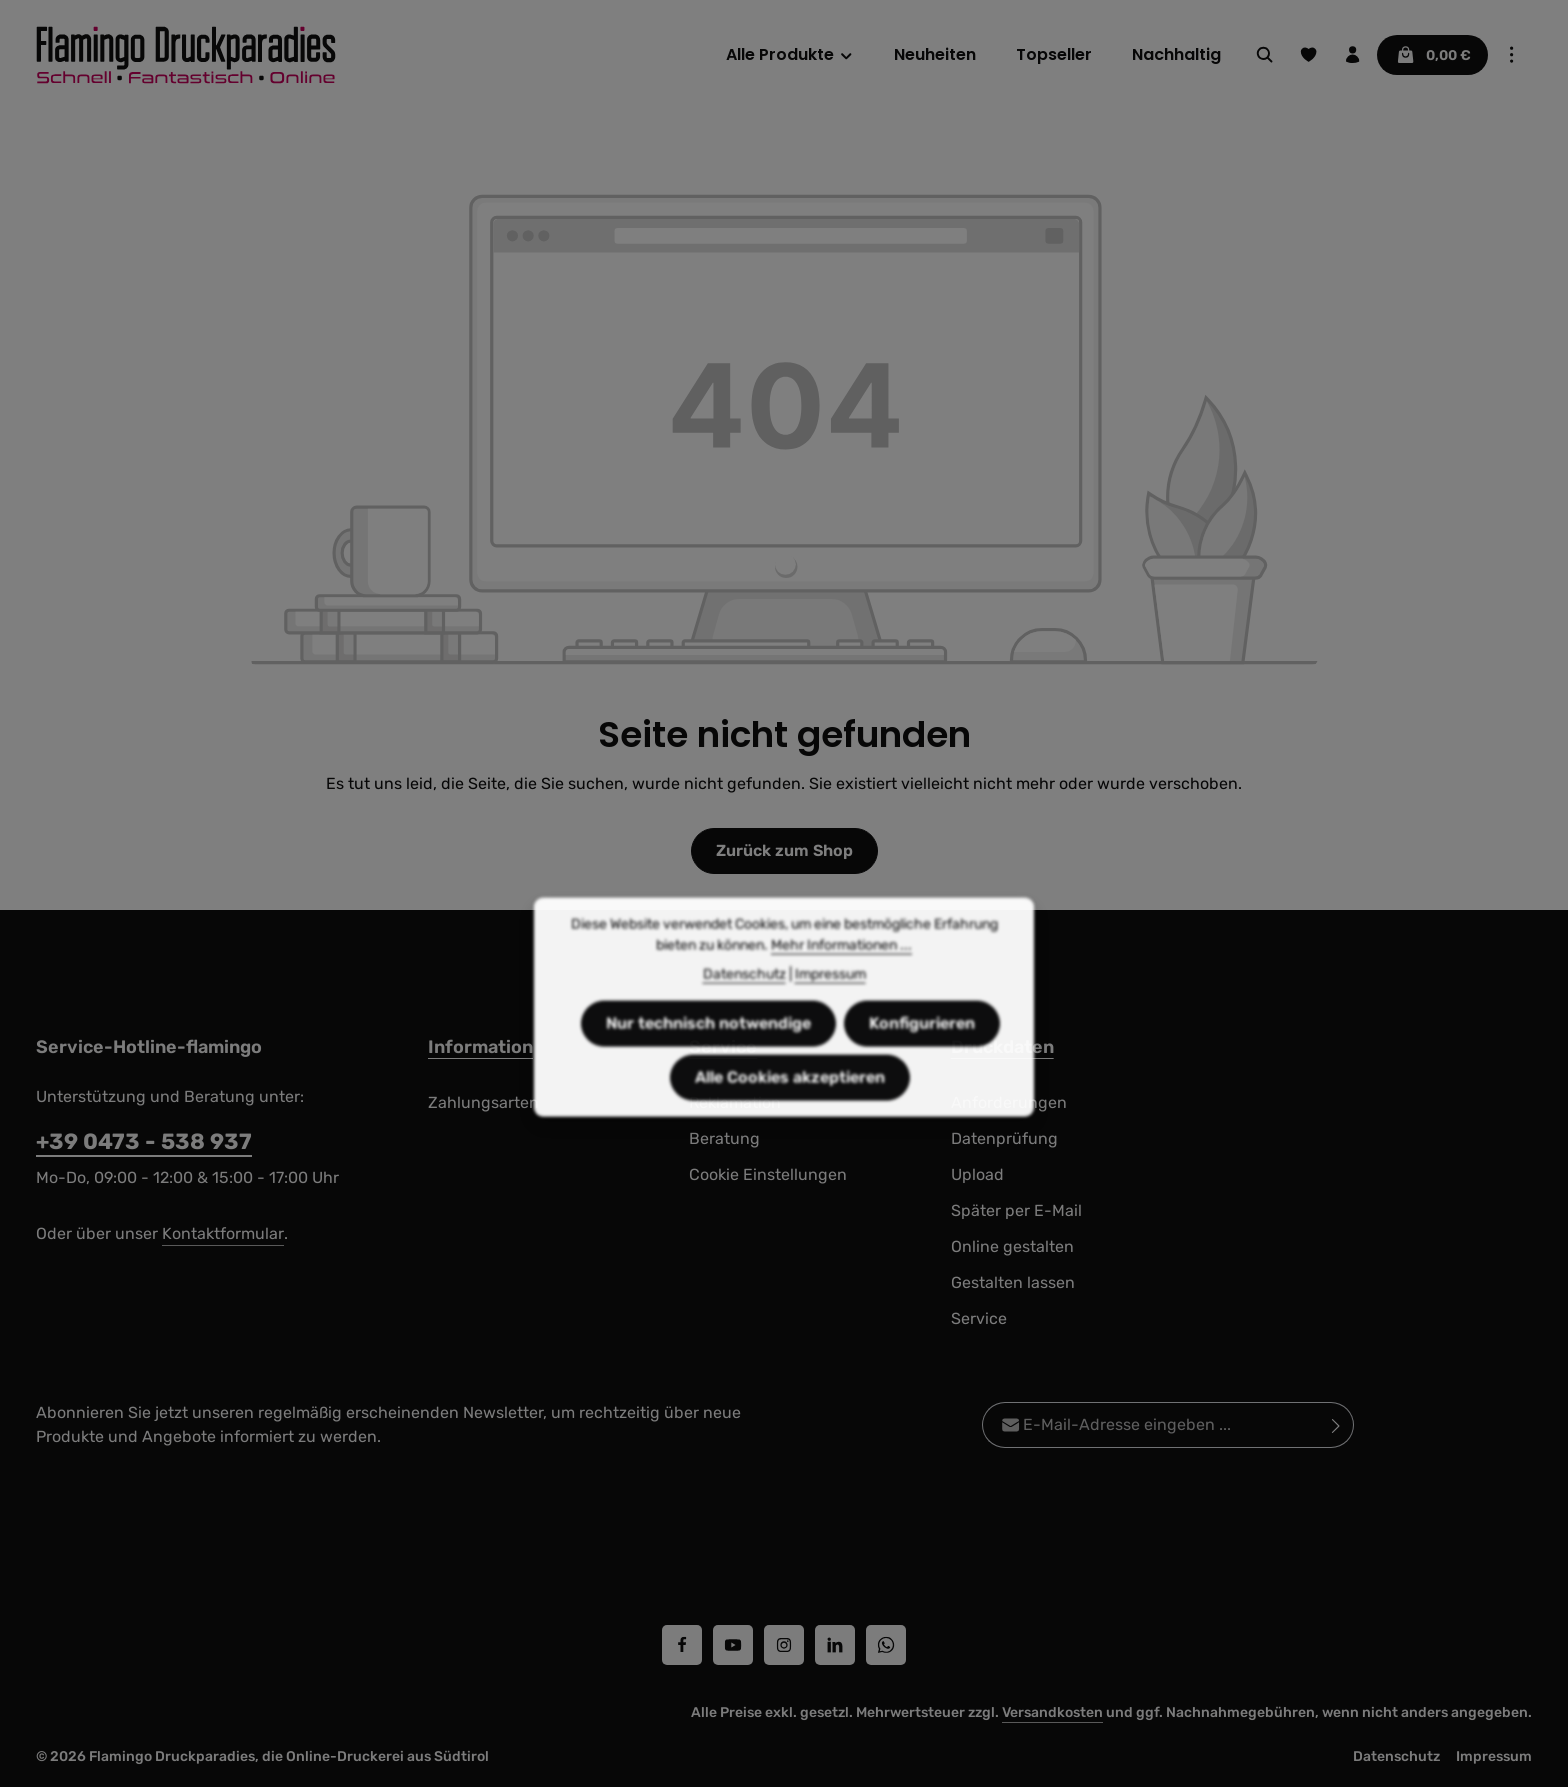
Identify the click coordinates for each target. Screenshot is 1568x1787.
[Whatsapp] (886, 1645)
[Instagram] (784, 1645)
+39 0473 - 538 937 (144, 1141)
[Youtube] (733, 1645)
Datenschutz (1396, 1756)
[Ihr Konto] (1353, 55)
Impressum (1494, 1756)
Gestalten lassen (1013, 1282)
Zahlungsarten (483, 1102)
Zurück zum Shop (784, 850)
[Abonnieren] (1336, 1425)
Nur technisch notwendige (708, 1053)
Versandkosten (1052, 1712)
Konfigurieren (922, 1053)
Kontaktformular (223, 1233)
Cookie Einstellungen (768, 1174)
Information (480, 1047)
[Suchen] (1265, 55)
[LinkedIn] (835, 1645)
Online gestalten (1012, 1246)
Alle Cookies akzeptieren (790, 1107)
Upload (977, 1174)
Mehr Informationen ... (841, 975)
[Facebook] (682, 1645)
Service (979, 1318)
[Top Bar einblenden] (1512, 55)
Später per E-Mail (1016, 1210)
